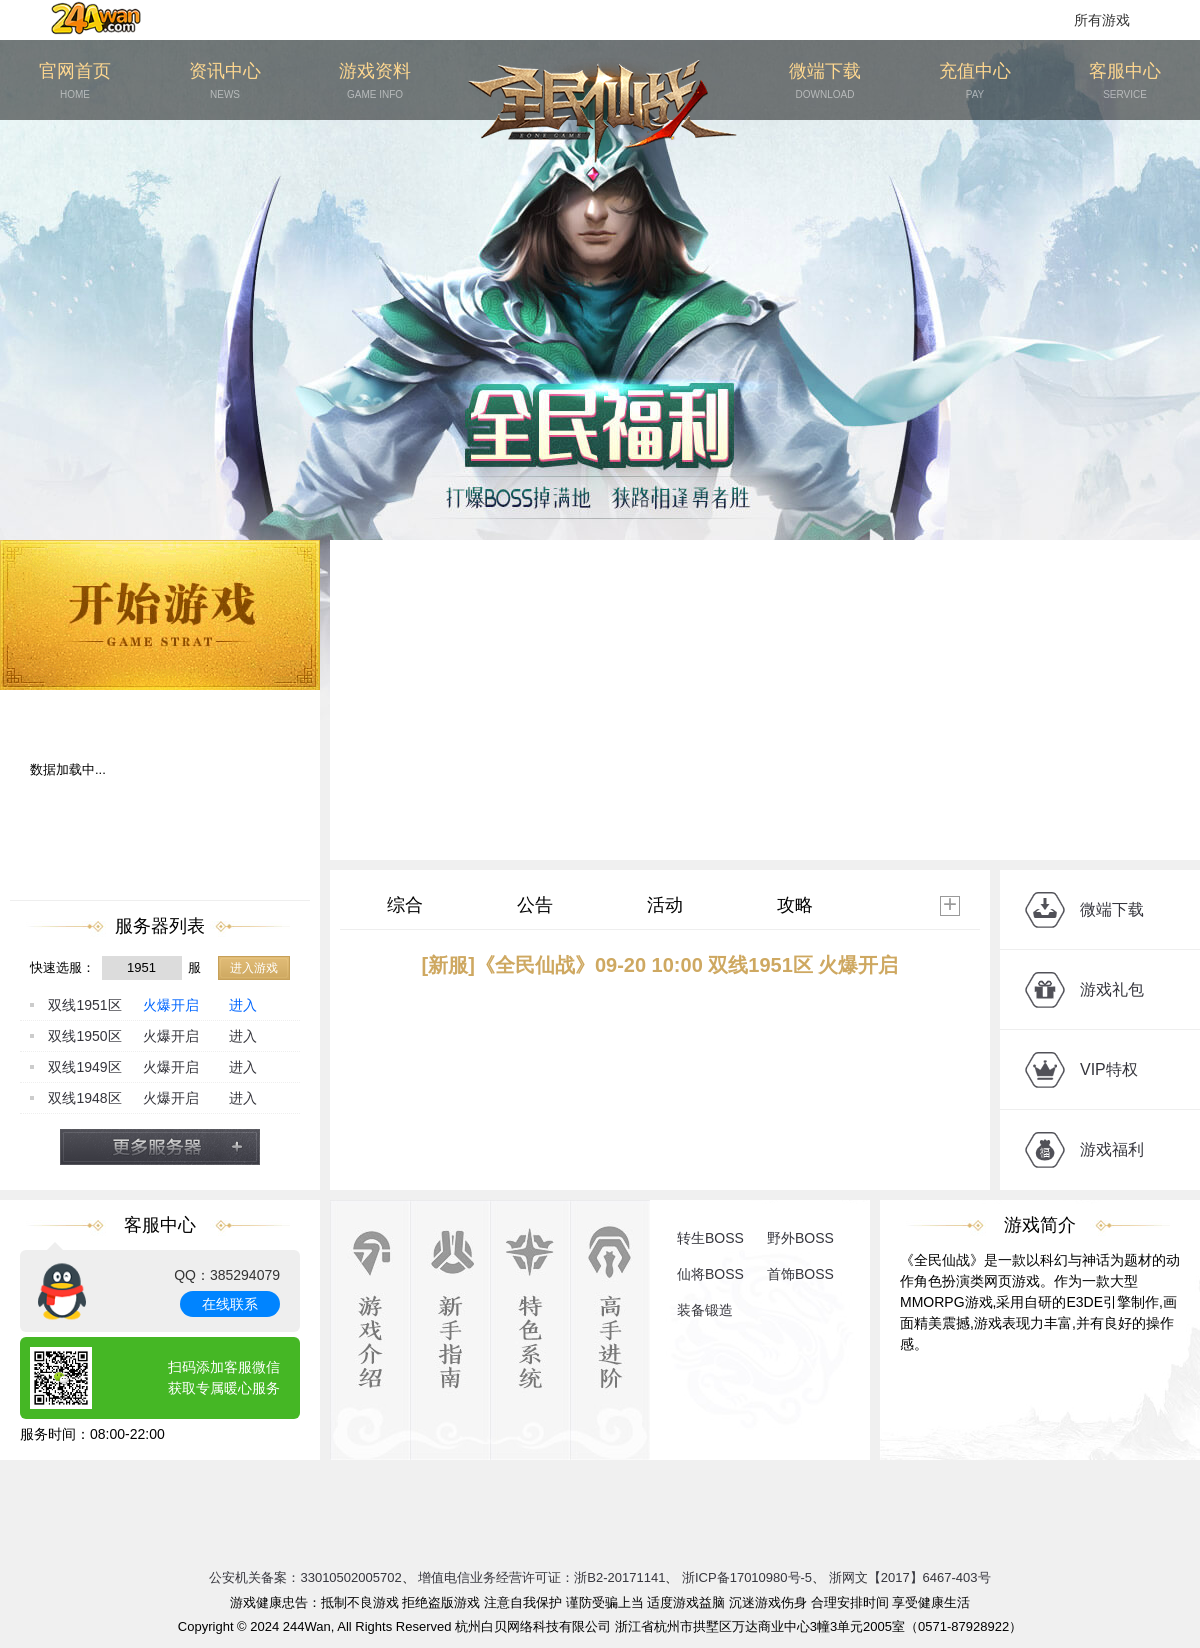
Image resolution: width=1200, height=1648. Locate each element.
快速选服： (62, 967)
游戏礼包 (1112, 989)
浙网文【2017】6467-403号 (910, 1577)
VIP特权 (1109, 1069)
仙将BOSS (710, 1274)
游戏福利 (1112, 1149)
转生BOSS (710, 1238)
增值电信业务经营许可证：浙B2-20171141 (541, 1577)
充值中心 (975, 81)
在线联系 (230, 1304)
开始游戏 (160, 615)
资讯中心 (225, 81)
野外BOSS (800, 1238)
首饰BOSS (800, 1274)
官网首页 (75, 81)
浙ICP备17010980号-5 (747, 1577)
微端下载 (825, 81)
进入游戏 (254, 968)
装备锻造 (705, 1310)
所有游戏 (1102, 20)
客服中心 (1125, 81)
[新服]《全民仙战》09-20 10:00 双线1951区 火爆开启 (660, 965)
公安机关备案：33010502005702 (305, 1577)
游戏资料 (375, 81)
